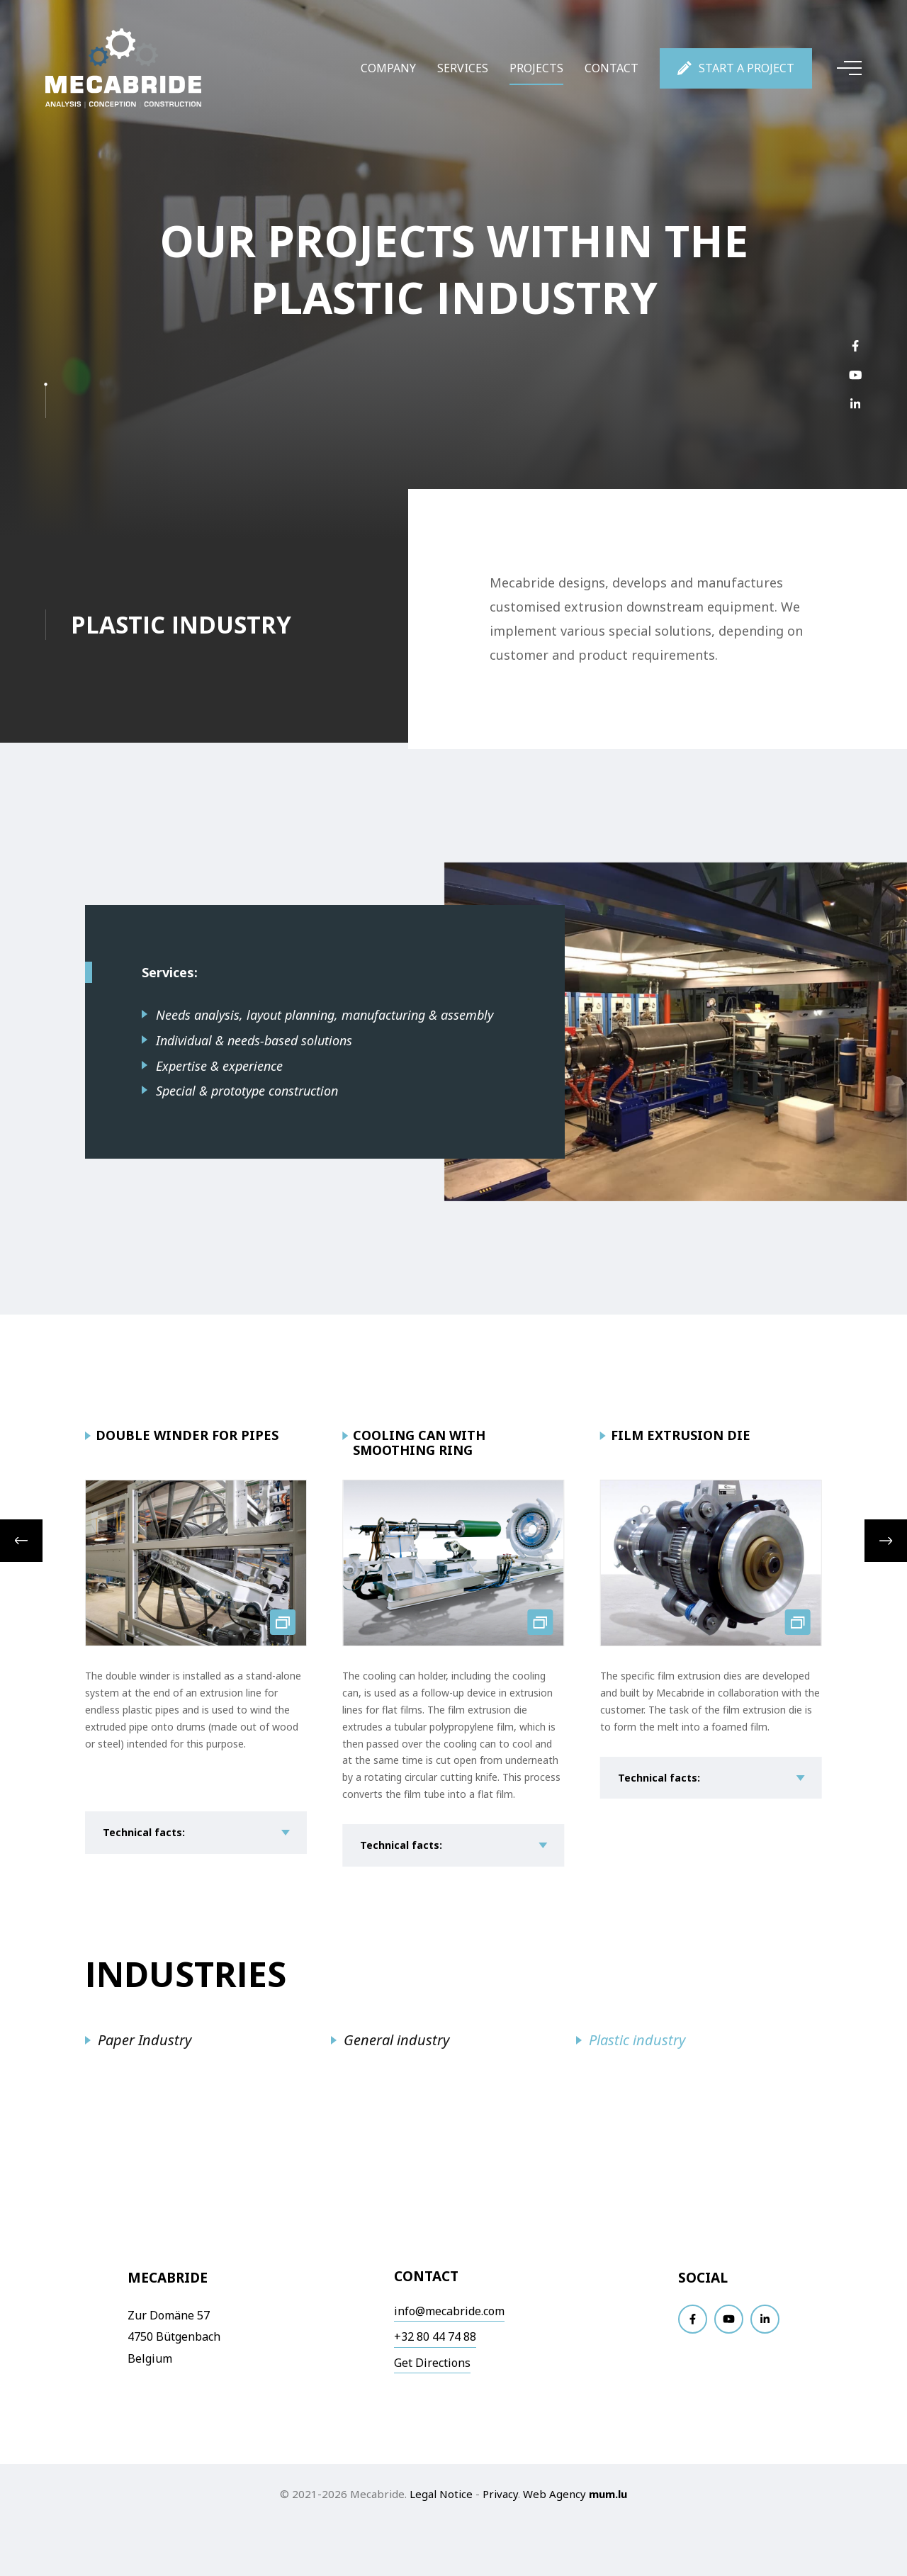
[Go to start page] (123, 68)
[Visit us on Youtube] (855, 374)
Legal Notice (441, 2494)
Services (462, 68)
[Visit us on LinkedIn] (855, 403)
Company (388, 68)
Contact (611, 68)
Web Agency (554, 2494)
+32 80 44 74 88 (435, 2336)
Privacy (500, 2494)
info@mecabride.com (449, 2311)
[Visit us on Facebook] (855, 345)
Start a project (746, 68)
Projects (536, 68)
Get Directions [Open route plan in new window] (432, 2362)
